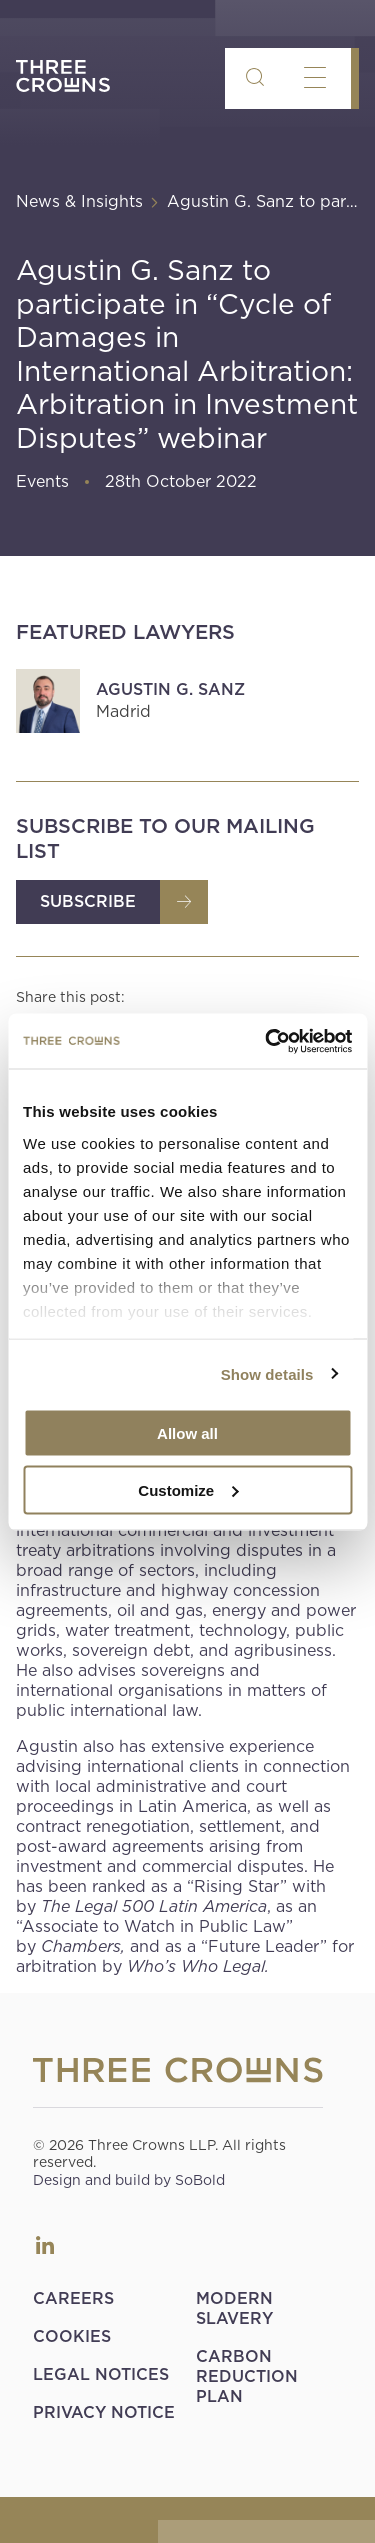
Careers (73, 2298)
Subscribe (88, 901)
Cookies (72, 2336)
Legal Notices (101, 2374)
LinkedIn (45, 2245)
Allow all (187, 1433)
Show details (267, 1373)
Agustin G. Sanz (170, 689)
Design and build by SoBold (129, 2180)
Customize (188, 1489)
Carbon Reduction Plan (247, 2376)
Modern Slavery (234, 2308)
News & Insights (79, 201)
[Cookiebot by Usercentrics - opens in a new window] (267, 1041)
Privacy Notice (104, 2412)
